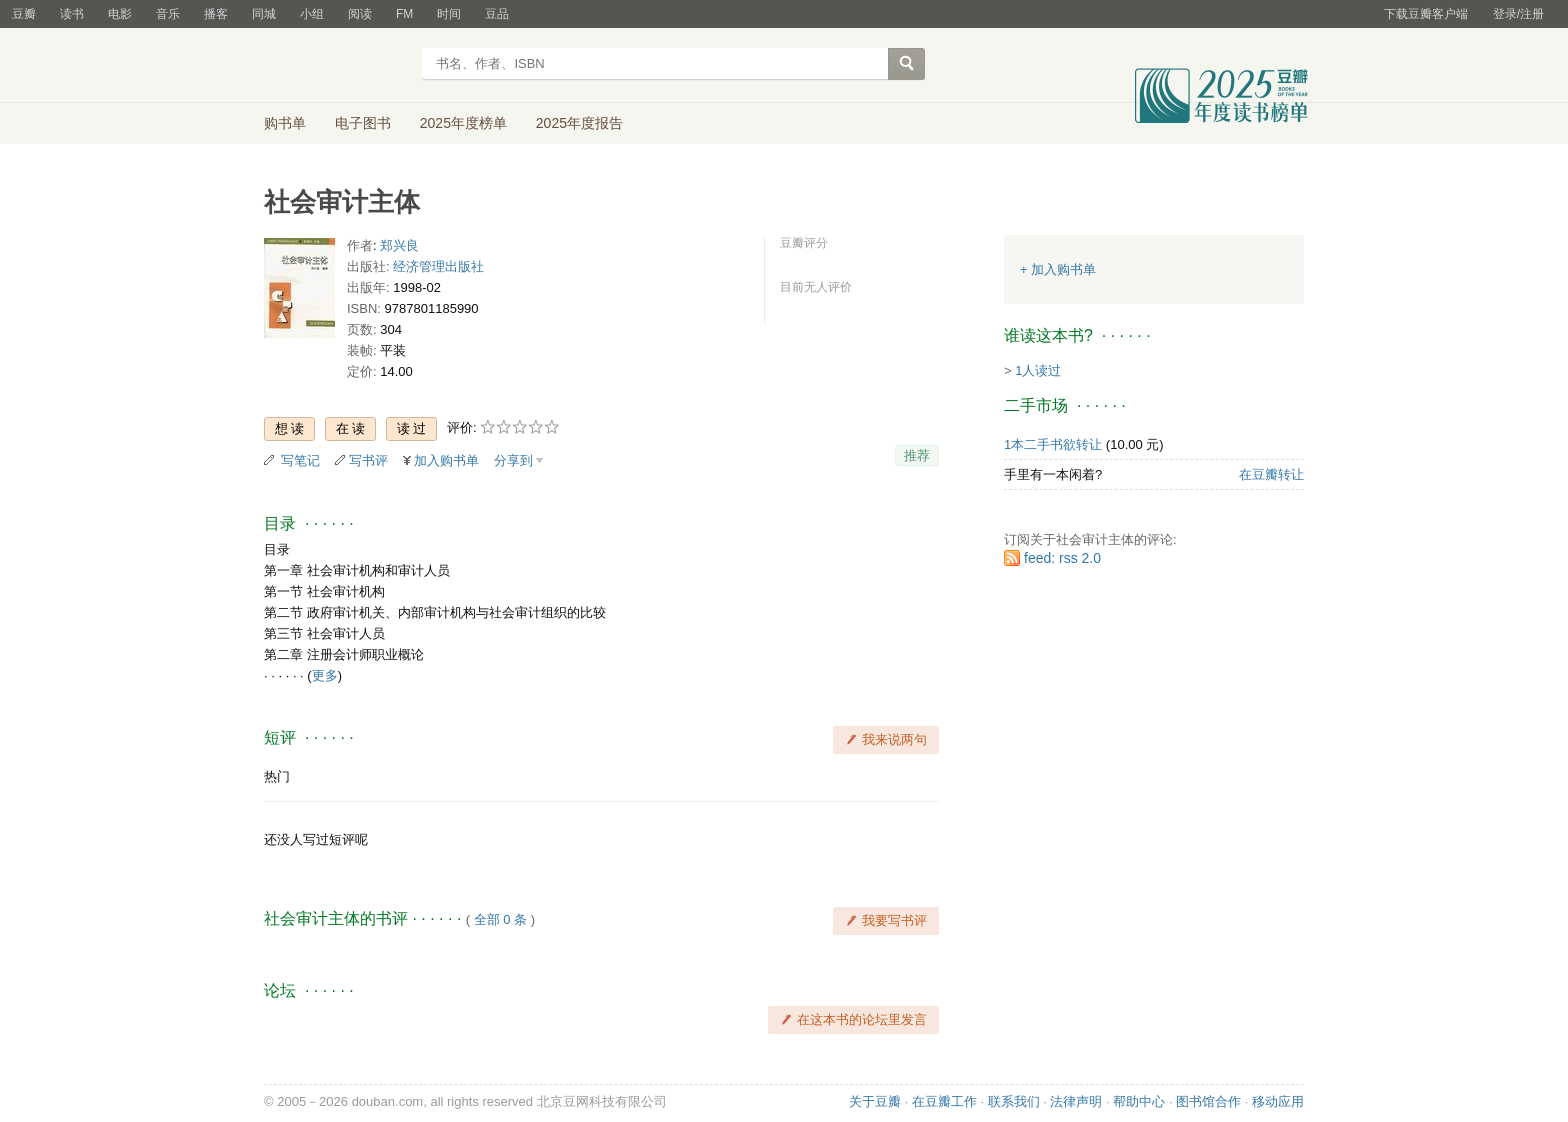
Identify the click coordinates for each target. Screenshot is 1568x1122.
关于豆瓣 (875, 1101)
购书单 (285, 123)
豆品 (497, 14)
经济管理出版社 (438, 266)
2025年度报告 (579, 123)
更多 (325, 675)
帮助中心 (1139, 1101)
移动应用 (1278, 1101)
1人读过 (1038, 370)
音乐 (168, 14)
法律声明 (1076, 1101)
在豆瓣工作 (944, 1101)
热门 (277, 776)
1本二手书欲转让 (1053, 444)
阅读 (360, 14)
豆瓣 (24, 14)
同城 (264, 14)
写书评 (368, 460)
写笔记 (300, 460)
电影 (120, 14)
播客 (216, 14)
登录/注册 (1518, 14)
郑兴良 (399, 245)
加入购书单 (446, 460)
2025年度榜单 (463, 123)
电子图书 (363, 123)
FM (404, 14)
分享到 (513, 460)
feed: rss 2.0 (1062, 558)
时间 (449, 14)
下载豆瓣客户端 (1426, 14)
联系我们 (1014, 1101)
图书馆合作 (1208, 1101)
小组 (312, 14)
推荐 (917, 455)
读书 (72, 14)
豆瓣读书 (336, 66)
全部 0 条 (500, 919)
